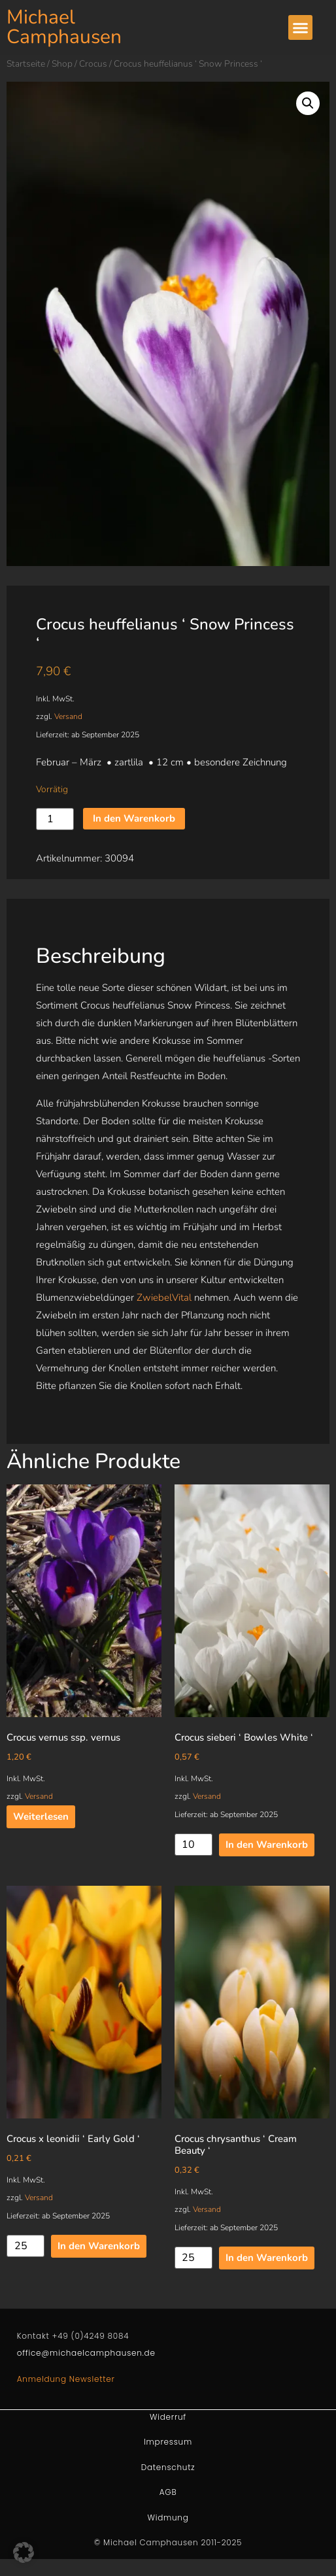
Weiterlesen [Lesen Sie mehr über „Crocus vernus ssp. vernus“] (41, 1816)
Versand (68, 716)
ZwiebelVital (164, 1297)
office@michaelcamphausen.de (86, 2352)
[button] (300, 27)
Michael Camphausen (64, 27)
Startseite (26, 64)
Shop (62, 64)
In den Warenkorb (134, 818)
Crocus (93, 64)
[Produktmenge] (55, 819)
